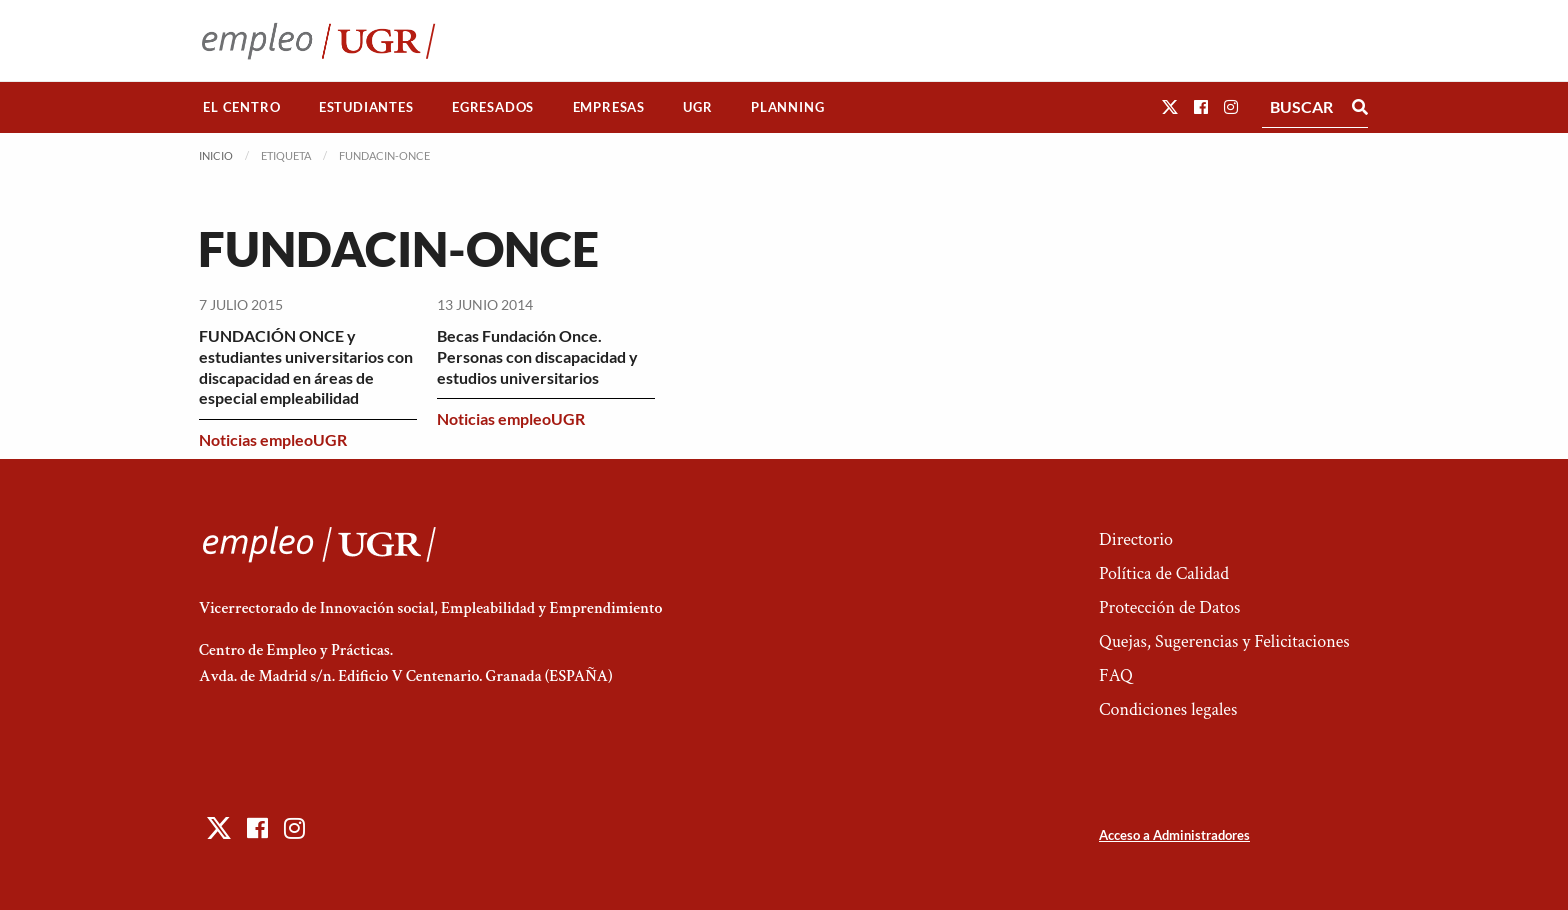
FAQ (1116, 675)
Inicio (216, 155)
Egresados (493, 107)
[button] (1170, 106)
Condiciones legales (1168, 709)
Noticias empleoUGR (273, 439)
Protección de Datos (1169, 607)
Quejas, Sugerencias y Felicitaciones (1224, 641)
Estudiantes (366, 107)
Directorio (1136, 539)
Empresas (609, 107)
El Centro (241, 107)
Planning (787, 107)
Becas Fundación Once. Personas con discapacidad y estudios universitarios (537, 356)
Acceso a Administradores (1174, 835)
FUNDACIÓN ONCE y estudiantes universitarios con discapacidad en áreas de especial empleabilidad (306, 366)
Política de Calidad (1164, 573)
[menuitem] (242, 107)
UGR (697, 107)
